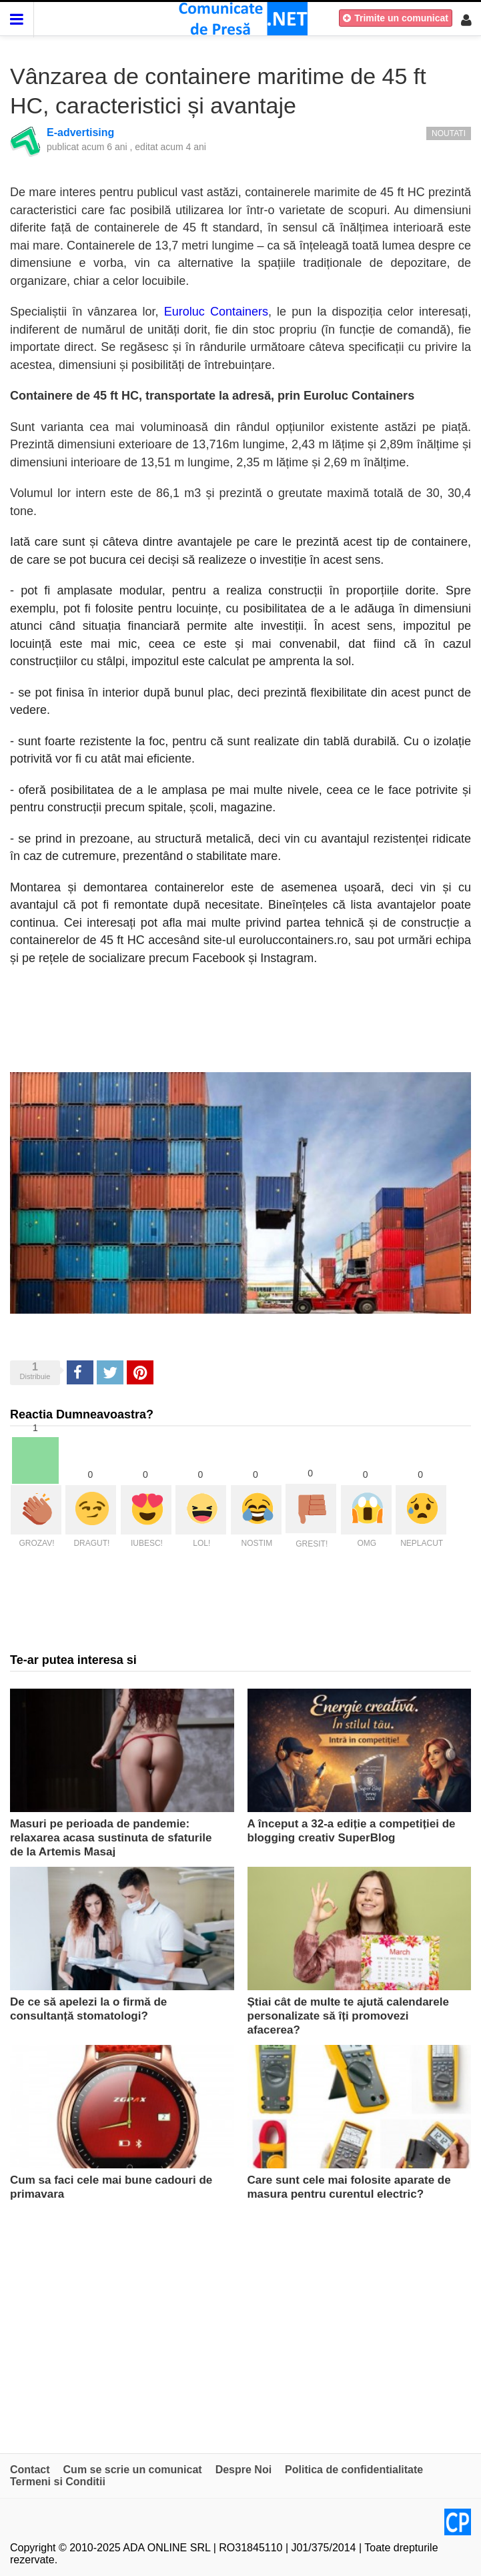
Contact (30, 2469)
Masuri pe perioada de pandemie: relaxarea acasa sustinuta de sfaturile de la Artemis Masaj (110, 1837)
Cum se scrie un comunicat (132, 2469)
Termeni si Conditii (57, 2481)
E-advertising (80, 132)
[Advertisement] (240, 2326)
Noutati (449, 133)
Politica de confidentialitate (354, 2469)
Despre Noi (243, 2469)
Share (79, 1371)
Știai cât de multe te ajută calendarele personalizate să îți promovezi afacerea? (348, 2016)
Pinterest (140, 1371)
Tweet (109, 1371)
